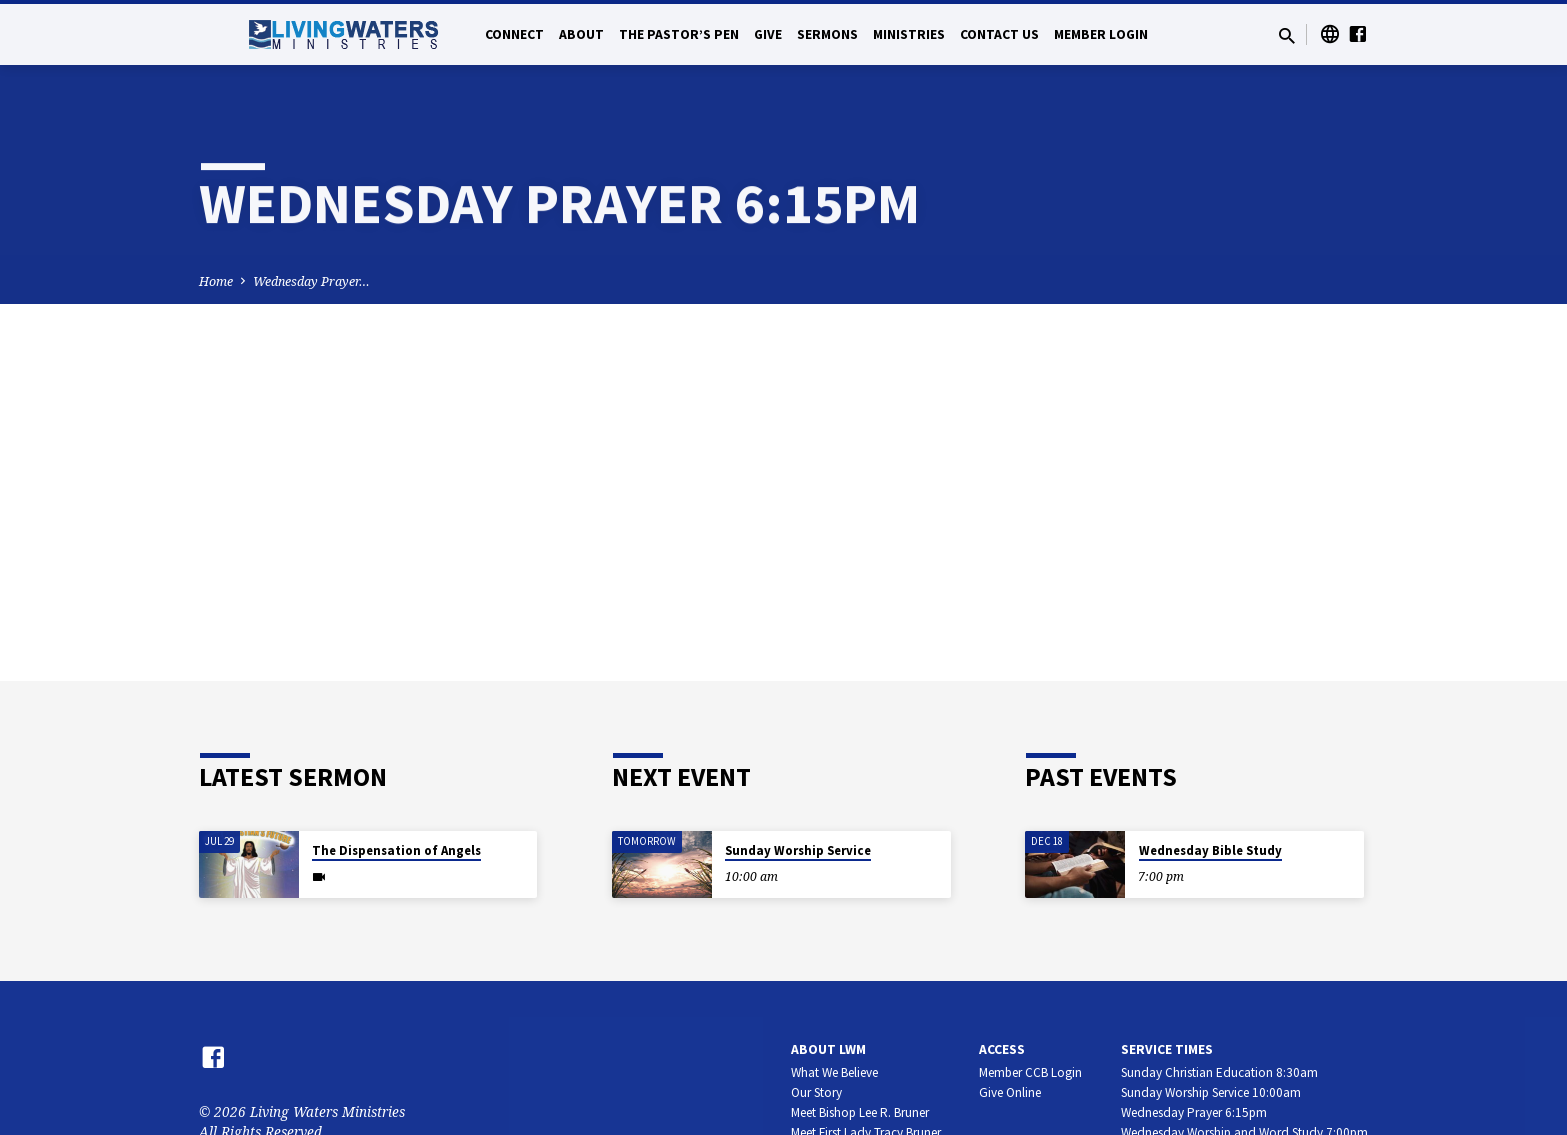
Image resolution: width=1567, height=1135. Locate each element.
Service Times (1167, 1049)
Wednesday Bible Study (1210, 850)
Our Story (816, 1092)
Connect (514, 34)
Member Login (1101, 34)
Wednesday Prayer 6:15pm (1194, 1112)
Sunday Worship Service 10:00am (1211, 1092)
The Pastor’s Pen (679, 34)
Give (768, 34)
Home (216, 281)
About (581, 34)
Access (1002, 1049)
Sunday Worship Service (798, 850)
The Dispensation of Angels (396, 850)
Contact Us (999, 34)
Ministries (909, 34)
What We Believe (834, 1072)
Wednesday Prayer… (311, 281)
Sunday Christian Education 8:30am (1219, 1072)
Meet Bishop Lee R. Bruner (860, 1112)
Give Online (1010, 1092)
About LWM (828, 1049)
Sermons (827, 34)
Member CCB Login (1030, 1072)
